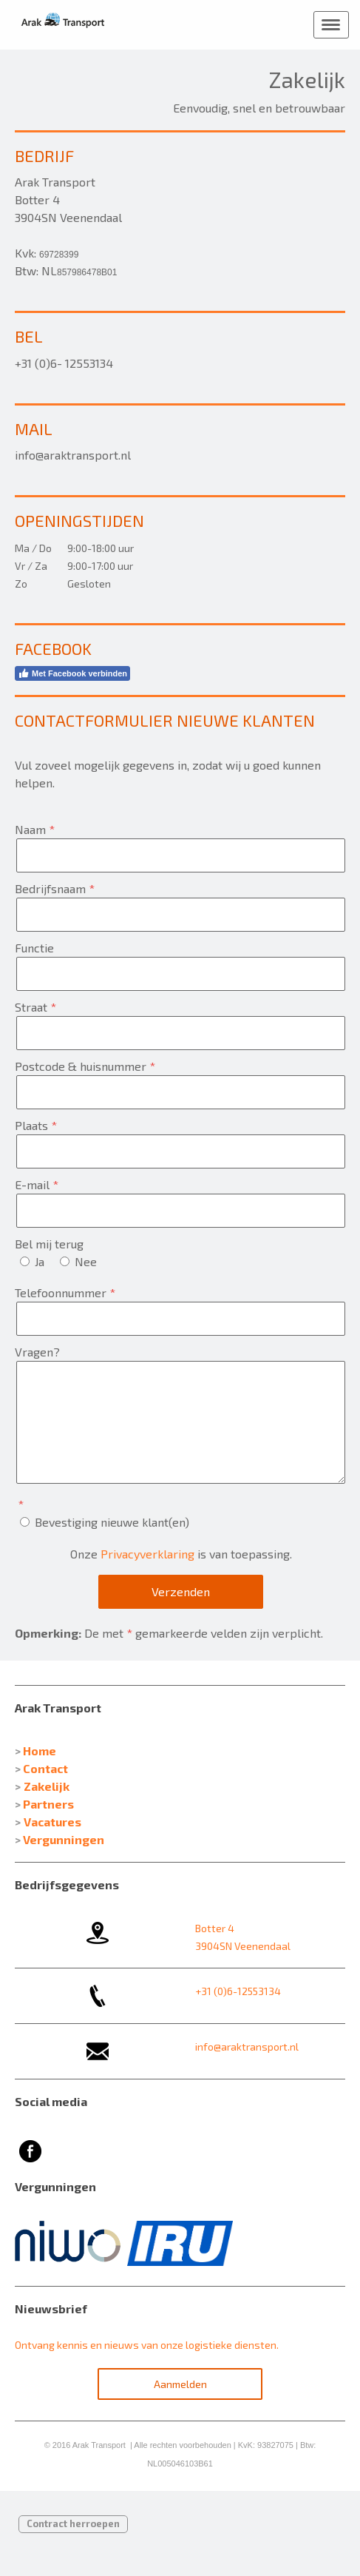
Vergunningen (63, 1839)
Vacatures (52, 1822)
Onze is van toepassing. (181, 1554)
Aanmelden (180, 2384)
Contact (45, 1768)
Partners (48, 1804)
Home (39, 1750)
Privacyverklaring (147, 1554)
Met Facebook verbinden (72, 673)
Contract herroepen (73, 2523)
